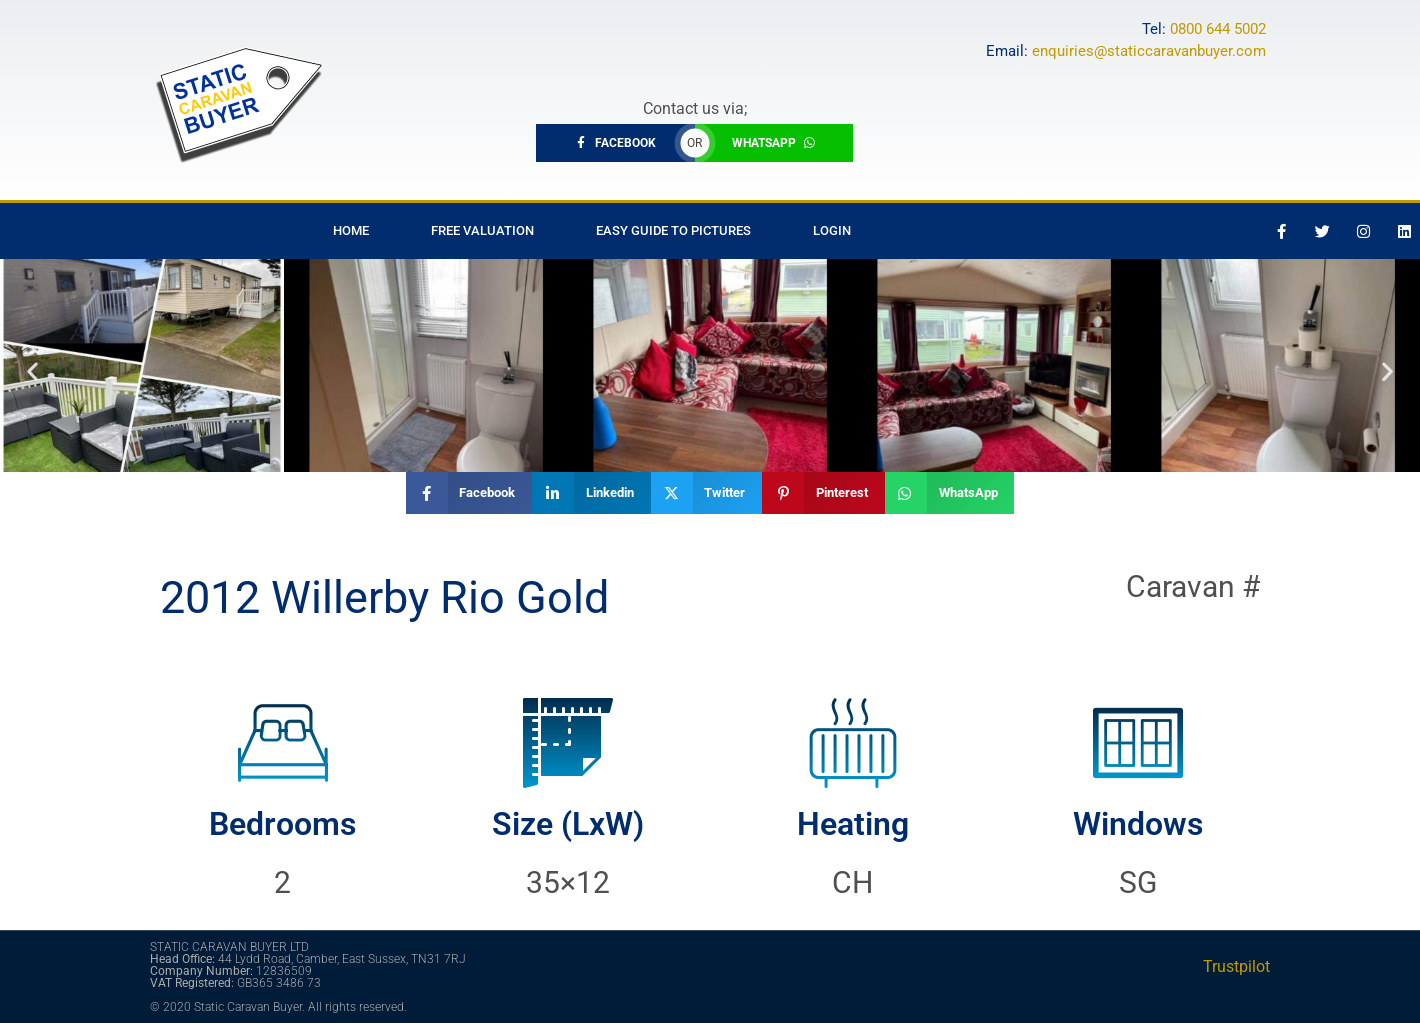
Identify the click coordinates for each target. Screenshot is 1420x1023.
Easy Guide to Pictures (673, 230)
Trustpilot (1236, 966)
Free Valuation (482, 230)
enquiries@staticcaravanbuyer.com (1149, 51)
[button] (32, 370)
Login (832, 230)
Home (351, 230)
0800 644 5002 (1218, 29)
